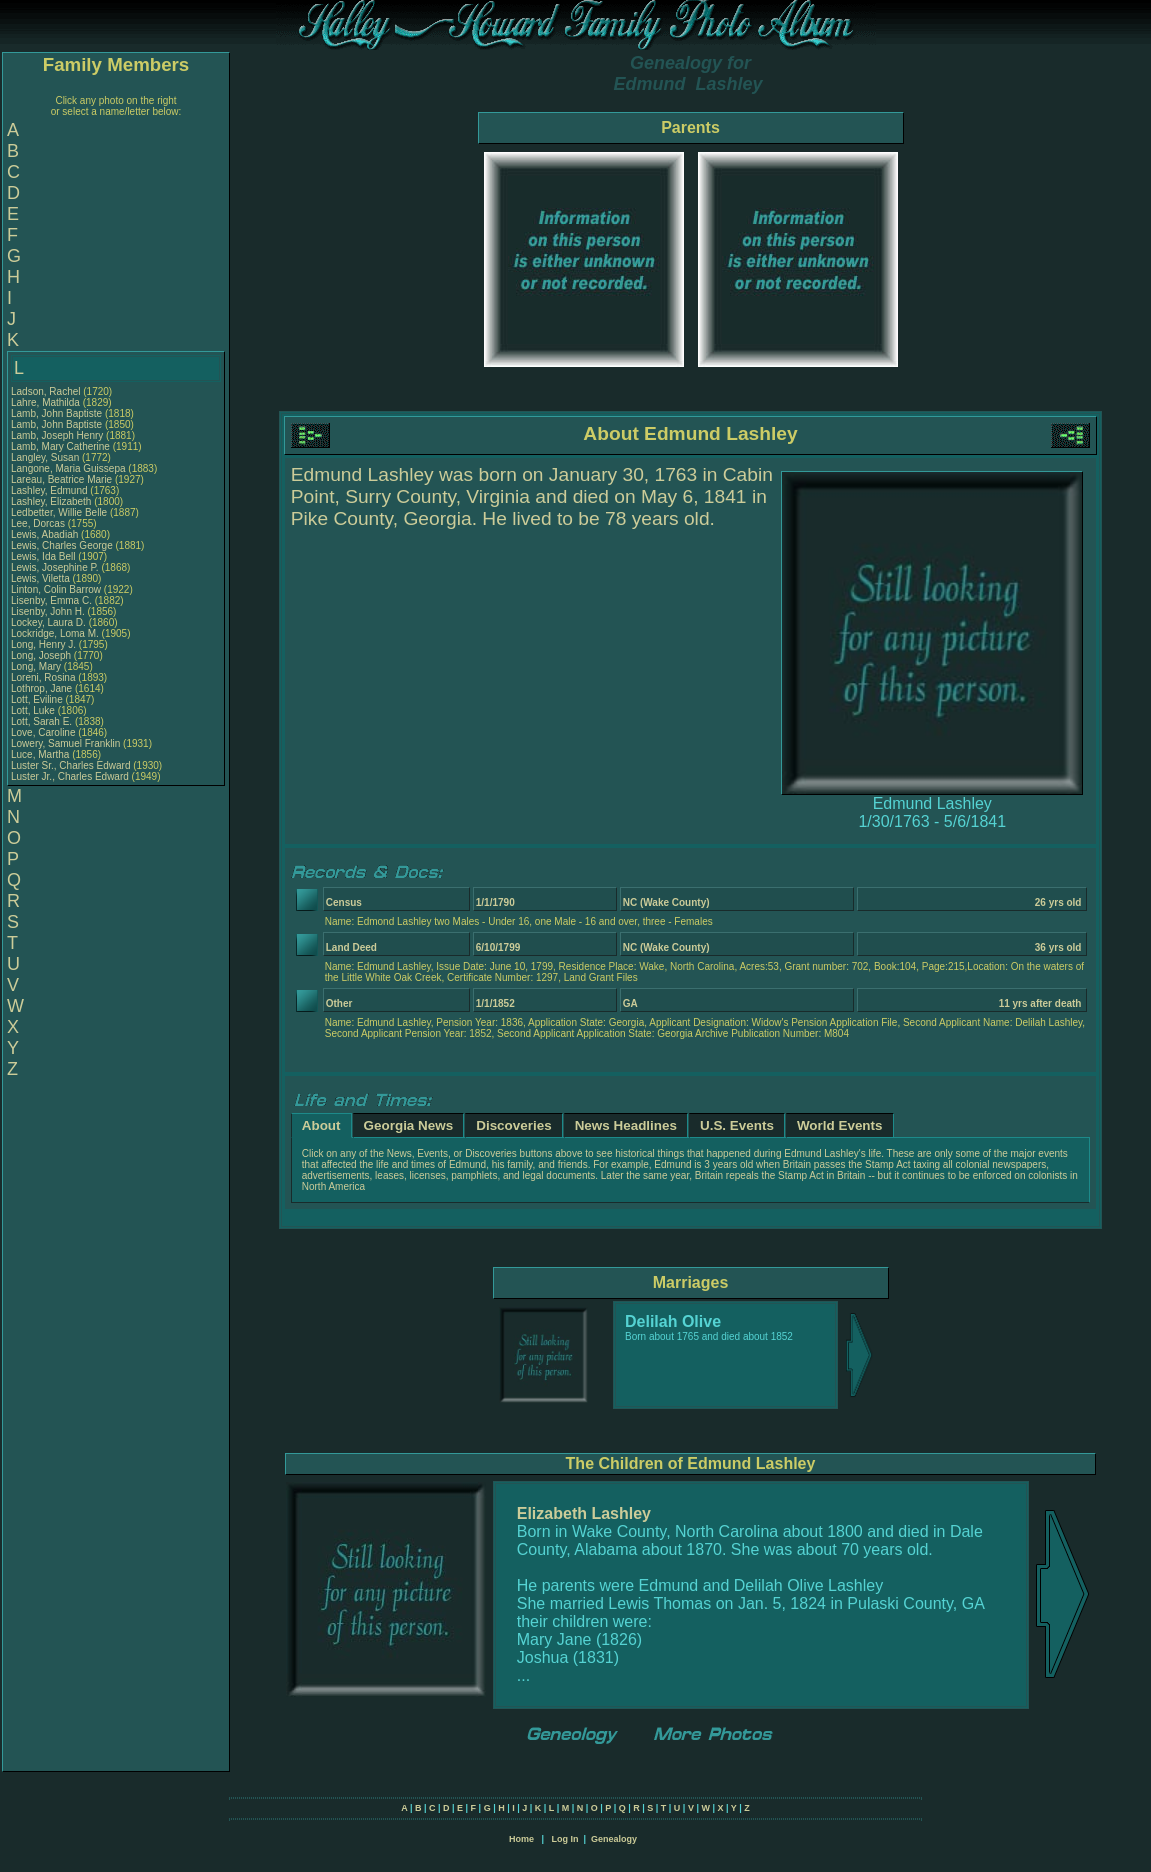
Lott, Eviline (38, 699)
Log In (564, 1839)
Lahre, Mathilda (47, 402)
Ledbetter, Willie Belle (59, 512)
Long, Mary (37, 666)
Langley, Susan (46, 457)
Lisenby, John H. (48, 611)
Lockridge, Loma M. (55, 633)
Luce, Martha (41, 754)
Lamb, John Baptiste (56, 413)
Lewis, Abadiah (46, 534)
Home (521, 1839)
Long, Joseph (42, 655)
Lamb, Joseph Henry (57, 435)
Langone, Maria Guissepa (68, 468)
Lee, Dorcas (39, 523)
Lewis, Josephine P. (55, 567)
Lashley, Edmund (50, 490)
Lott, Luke (34, 710)
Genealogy (614, 1839)
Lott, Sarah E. (41, 721)
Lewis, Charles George (62, 545)
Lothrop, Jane (43, 688)
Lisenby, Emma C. (51, 600)
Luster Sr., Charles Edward (71, 765)
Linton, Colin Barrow (56, 589)
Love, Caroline (44, 732)
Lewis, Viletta (42, 578)
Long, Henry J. (43, 644)
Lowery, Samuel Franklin (65, 743)
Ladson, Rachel (47, 391)
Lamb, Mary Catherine (60, 446)
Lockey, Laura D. (48, 622)
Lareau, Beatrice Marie (61, 479)
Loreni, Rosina (44, 677)
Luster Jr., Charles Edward (70, 776)
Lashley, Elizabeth (52, 501)
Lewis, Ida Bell (43, 556)
